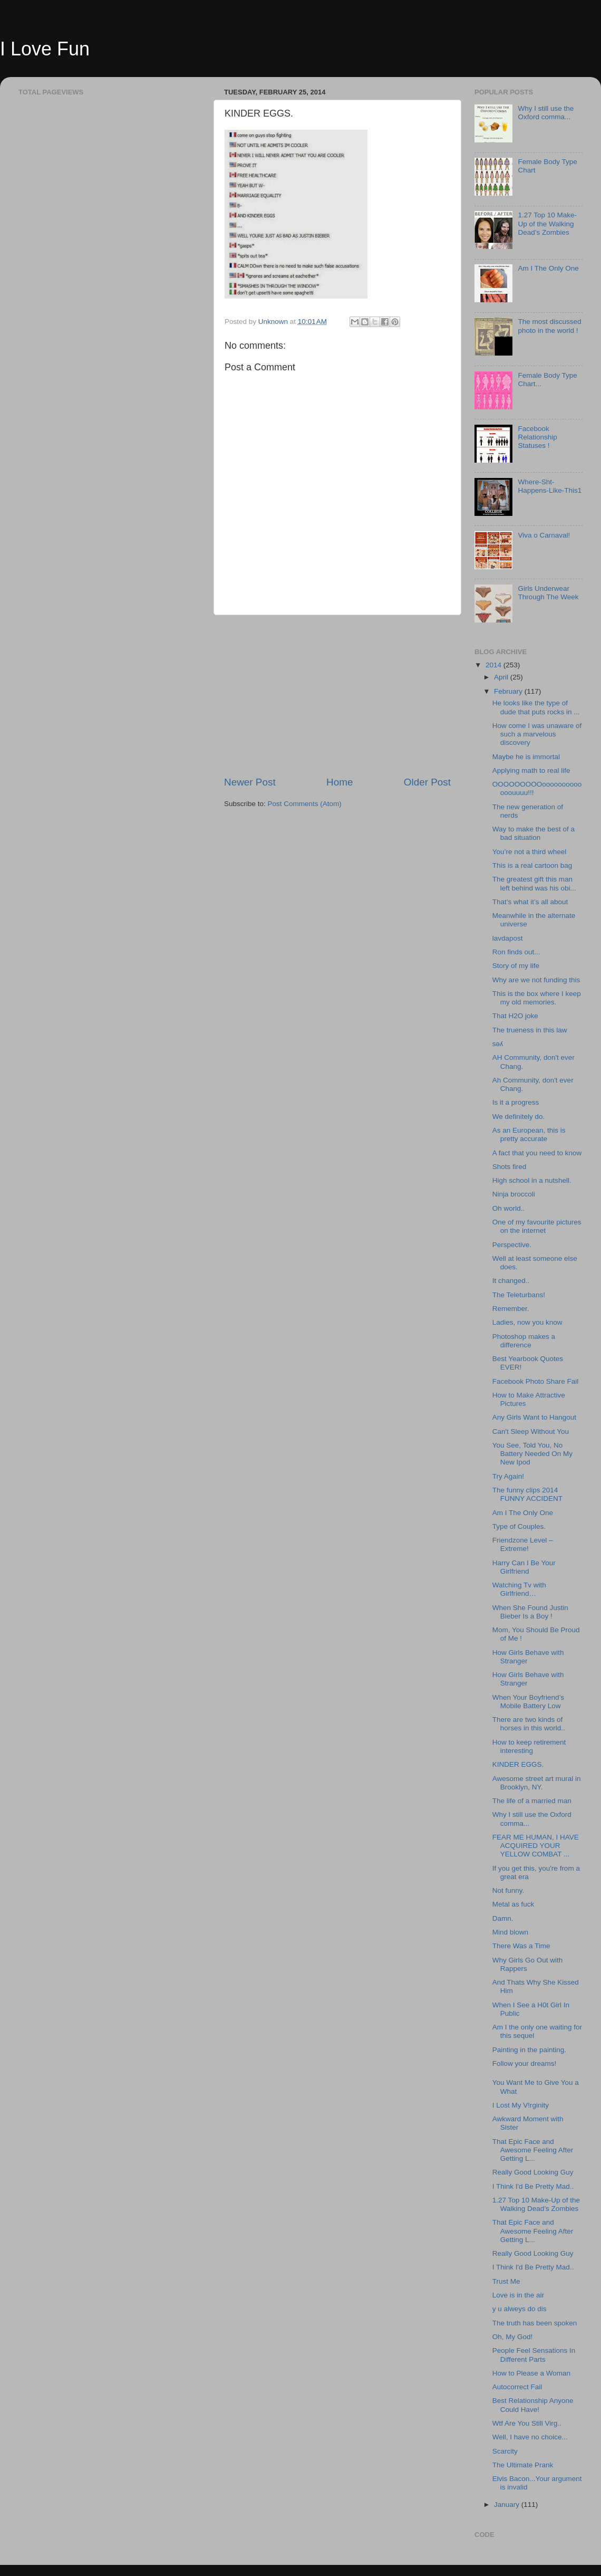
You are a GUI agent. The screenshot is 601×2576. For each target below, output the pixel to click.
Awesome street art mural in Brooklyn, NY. (536, 1783)
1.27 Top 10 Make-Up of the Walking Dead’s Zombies (547, 223)
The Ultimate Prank (523, 2465)
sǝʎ (497, 1044)
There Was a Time (521, 1946)
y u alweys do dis (519, 2309)
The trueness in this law (529, 1030)
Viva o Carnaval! (544, 535)
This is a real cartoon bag (532, 865)
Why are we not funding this (536, 980)
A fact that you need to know (537, 1153)
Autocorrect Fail (517, 2387)
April (502, 677)
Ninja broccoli (513, 1194)
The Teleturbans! (518, 1295)
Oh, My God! (512, 2337)
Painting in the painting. (529, 2050)
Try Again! (508, 1476)
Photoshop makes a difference (523, 1341)
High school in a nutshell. (531, 1180)
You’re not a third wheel (529, 852)
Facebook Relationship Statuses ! (537, 437)
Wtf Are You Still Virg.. (526, 2423)
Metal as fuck (513, 1904)
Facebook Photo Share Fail (535, 1381)
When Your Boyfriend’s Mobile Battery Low (528, 1701)
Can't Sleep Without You (530, 1431)
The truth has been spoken (534, 2323)
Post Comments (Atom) (305, 804)
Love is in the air (518, 2295)
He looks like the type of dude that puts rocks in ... (536, 707)
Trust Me (506, 2281)
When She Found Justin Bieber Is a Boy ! (530, 1612)
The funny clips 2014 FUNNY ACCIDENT (527, 1494)
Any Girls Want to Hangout (534, 1417)
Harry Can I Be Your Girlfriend (524, 1567)
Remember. (510, 1309)
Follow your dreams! (524, 2063)
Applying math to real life (531, 770)
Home (339, 782)
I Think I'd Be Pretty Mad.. (533, 2186)
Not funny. (508, 1890)
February (509, 691)
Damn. (502, 1918)
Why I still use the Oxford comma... (546, 112)
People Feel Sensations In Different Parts (534, 2355)
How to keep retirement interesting (529, 1746)
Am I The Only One (548, 268)
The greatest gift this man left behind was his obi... (534, 883)
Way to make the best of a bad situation (533, 833)
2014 (494, 665)
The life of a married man (531, 1801)
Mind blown (510, 1932)
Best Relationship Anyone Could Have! (533, 2405)
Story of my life (515, 966)
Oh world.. (508, 1208)
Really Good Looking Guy (533, 2172)
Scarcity (505, 2451)
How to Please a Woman (531, 2373)
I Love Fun (45, 49)
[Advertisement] (337, 695)
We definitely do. (518, 1117)
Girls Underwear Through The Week (548, 593)
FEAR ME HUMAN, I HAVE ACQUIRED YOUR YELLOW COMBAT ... (535, 1845)
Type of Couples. (519, 1526)
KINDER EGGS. (518, 1764)
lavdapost (507, 938)
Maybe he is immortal (526, 757)
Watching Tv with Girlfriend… (519, 1589)
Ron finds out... (516, 952)
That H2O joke (515, 1016)
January (507, 2504)
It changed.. (511, 1281)
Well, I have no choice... (530, 2437)
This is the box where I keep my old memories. (536, 998)
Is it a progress (515, 1102)
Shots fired (509, 1167)
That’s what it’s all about (530, 902)
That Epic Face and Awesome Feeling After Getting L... (533, 2150)
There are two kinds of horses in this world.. (528, 1724)
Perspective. (511, 1245)
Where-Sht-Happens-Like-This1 (549, 486)
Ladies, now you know (527, 1322)
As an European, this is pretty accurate (529, 1134)
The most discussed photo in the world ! (549, 326)
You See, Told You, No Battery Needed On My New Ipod (532, 1453)
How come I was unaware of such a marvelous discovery (537, 734)
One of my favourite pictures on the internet (536, 1226)
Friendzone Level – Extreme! (522, 1544)
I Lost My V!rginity (520, 2105)
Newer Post (250, 782)
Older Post (427, 782)
